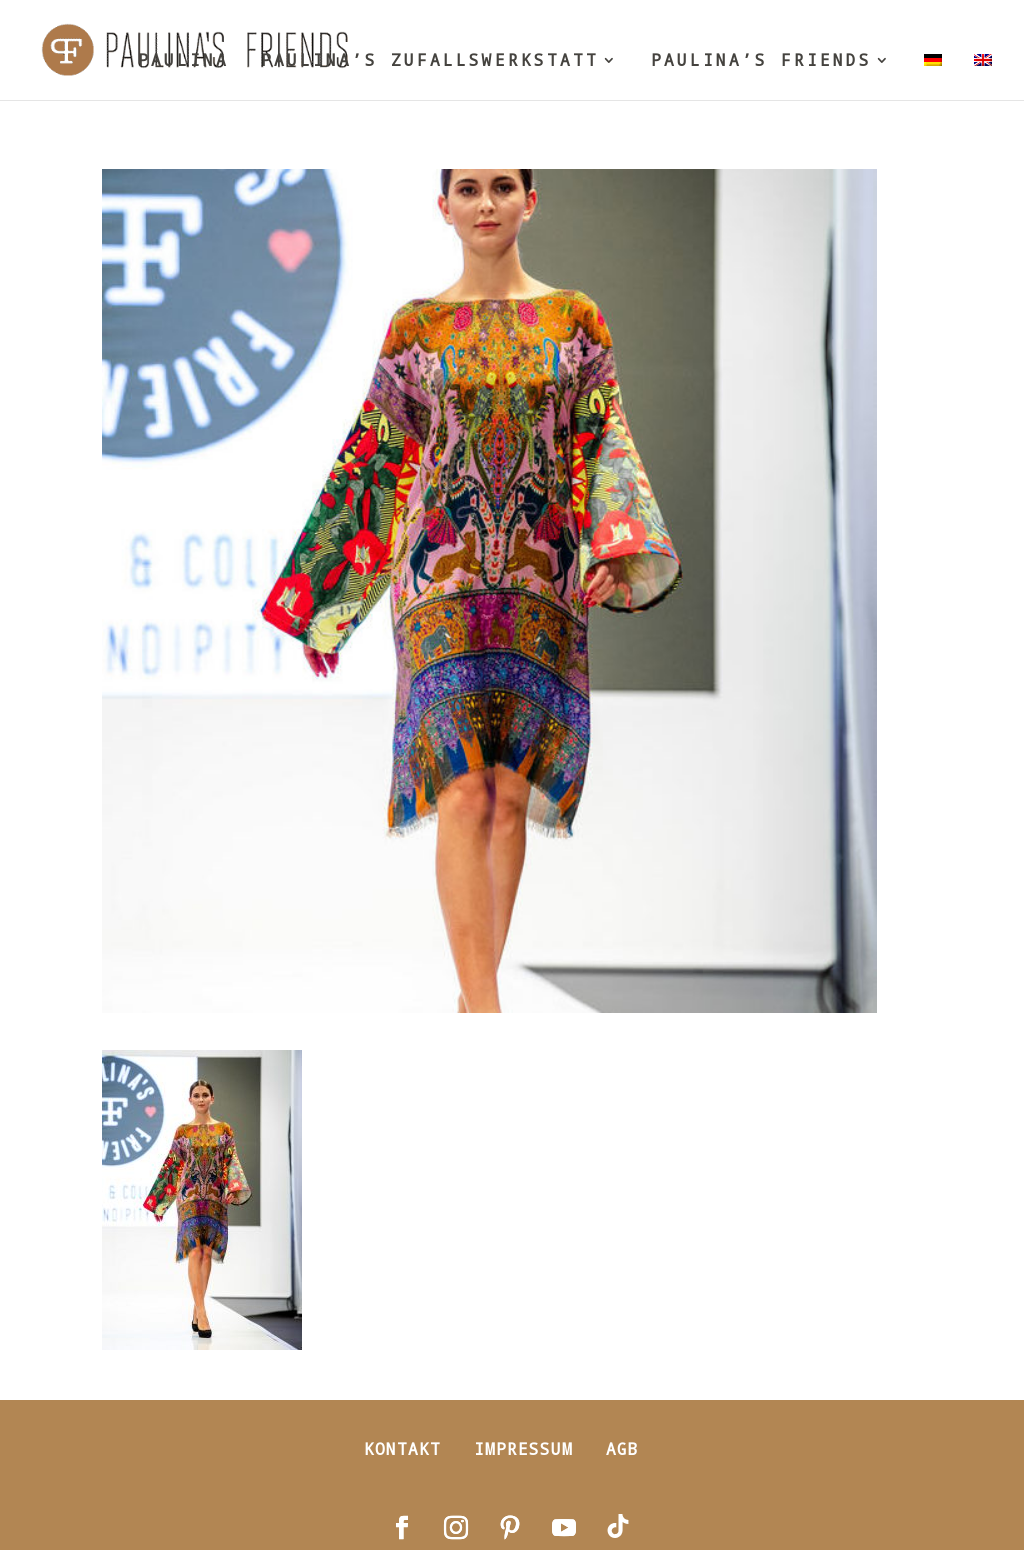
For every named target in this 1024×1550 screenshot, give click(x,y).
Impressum (523, 1448)
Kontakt (402, 1448)
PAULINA (183, 61)
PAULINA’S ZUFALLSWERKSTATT (430, 61)
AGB (622, 1448)
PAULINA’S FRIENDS (761, 61)
